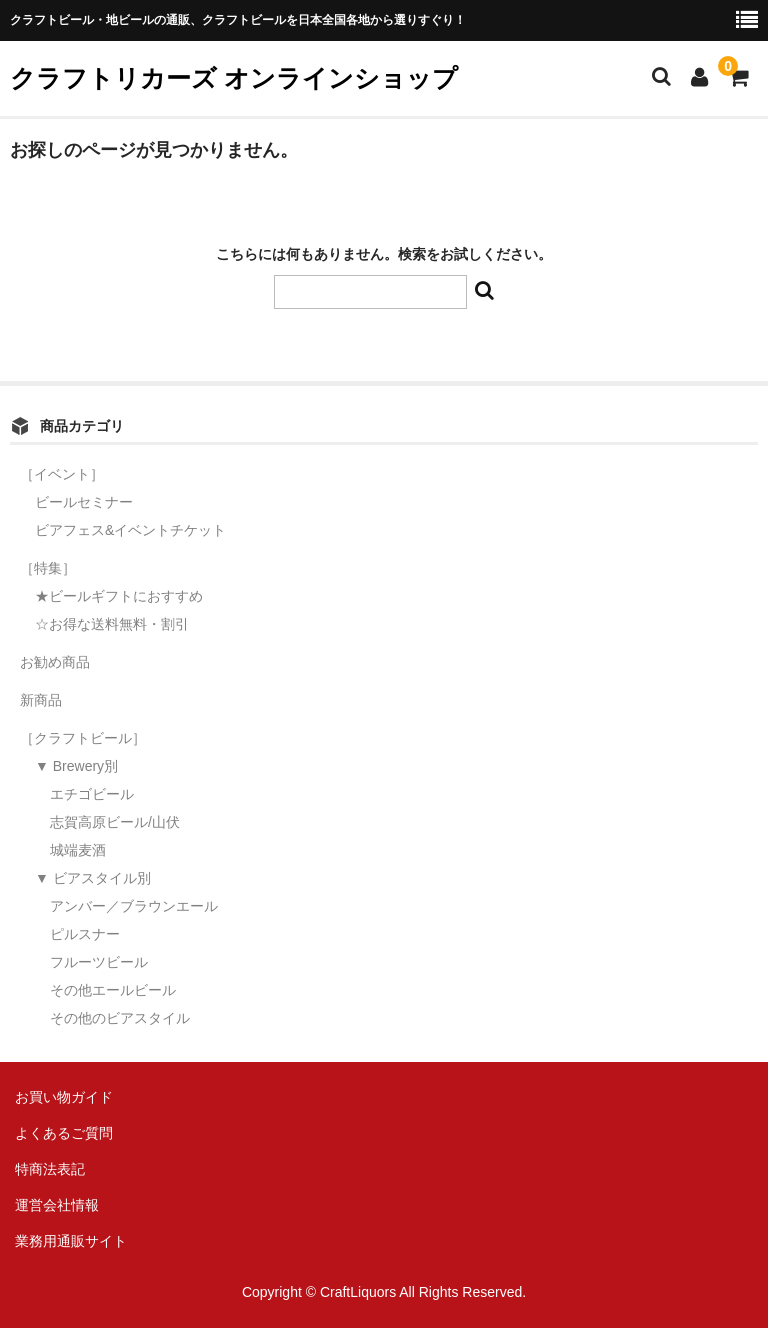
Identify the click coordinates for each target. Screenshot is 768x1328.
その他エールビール (113, 990)
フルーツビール (99, 962)
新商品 (41, 700)
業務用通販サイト (71, 1241)
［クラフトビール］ (83, 738)
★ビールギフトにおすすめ (119, 596)
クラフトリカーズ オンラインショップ (234, 78)
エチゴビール (92, 794)
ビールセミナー (84, 502)
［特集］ (48, 568)
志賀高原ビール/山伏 (115, 822)
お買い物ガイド (64, 1097)
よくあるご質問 (64, 1133)
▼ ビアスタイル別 (93, 878)
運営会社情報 (57, 1205)
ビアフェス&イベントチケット (130, 530)
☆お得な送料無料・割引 (112, 624)
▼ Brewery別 (76, 766)
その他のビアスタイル (120, 1018)
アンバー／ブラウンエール (134, 906)
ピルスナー (85, 934)
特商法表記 (50, 1169)
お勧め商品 (55, 662)
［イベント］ (62, 474)
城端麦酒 (78, 850)
